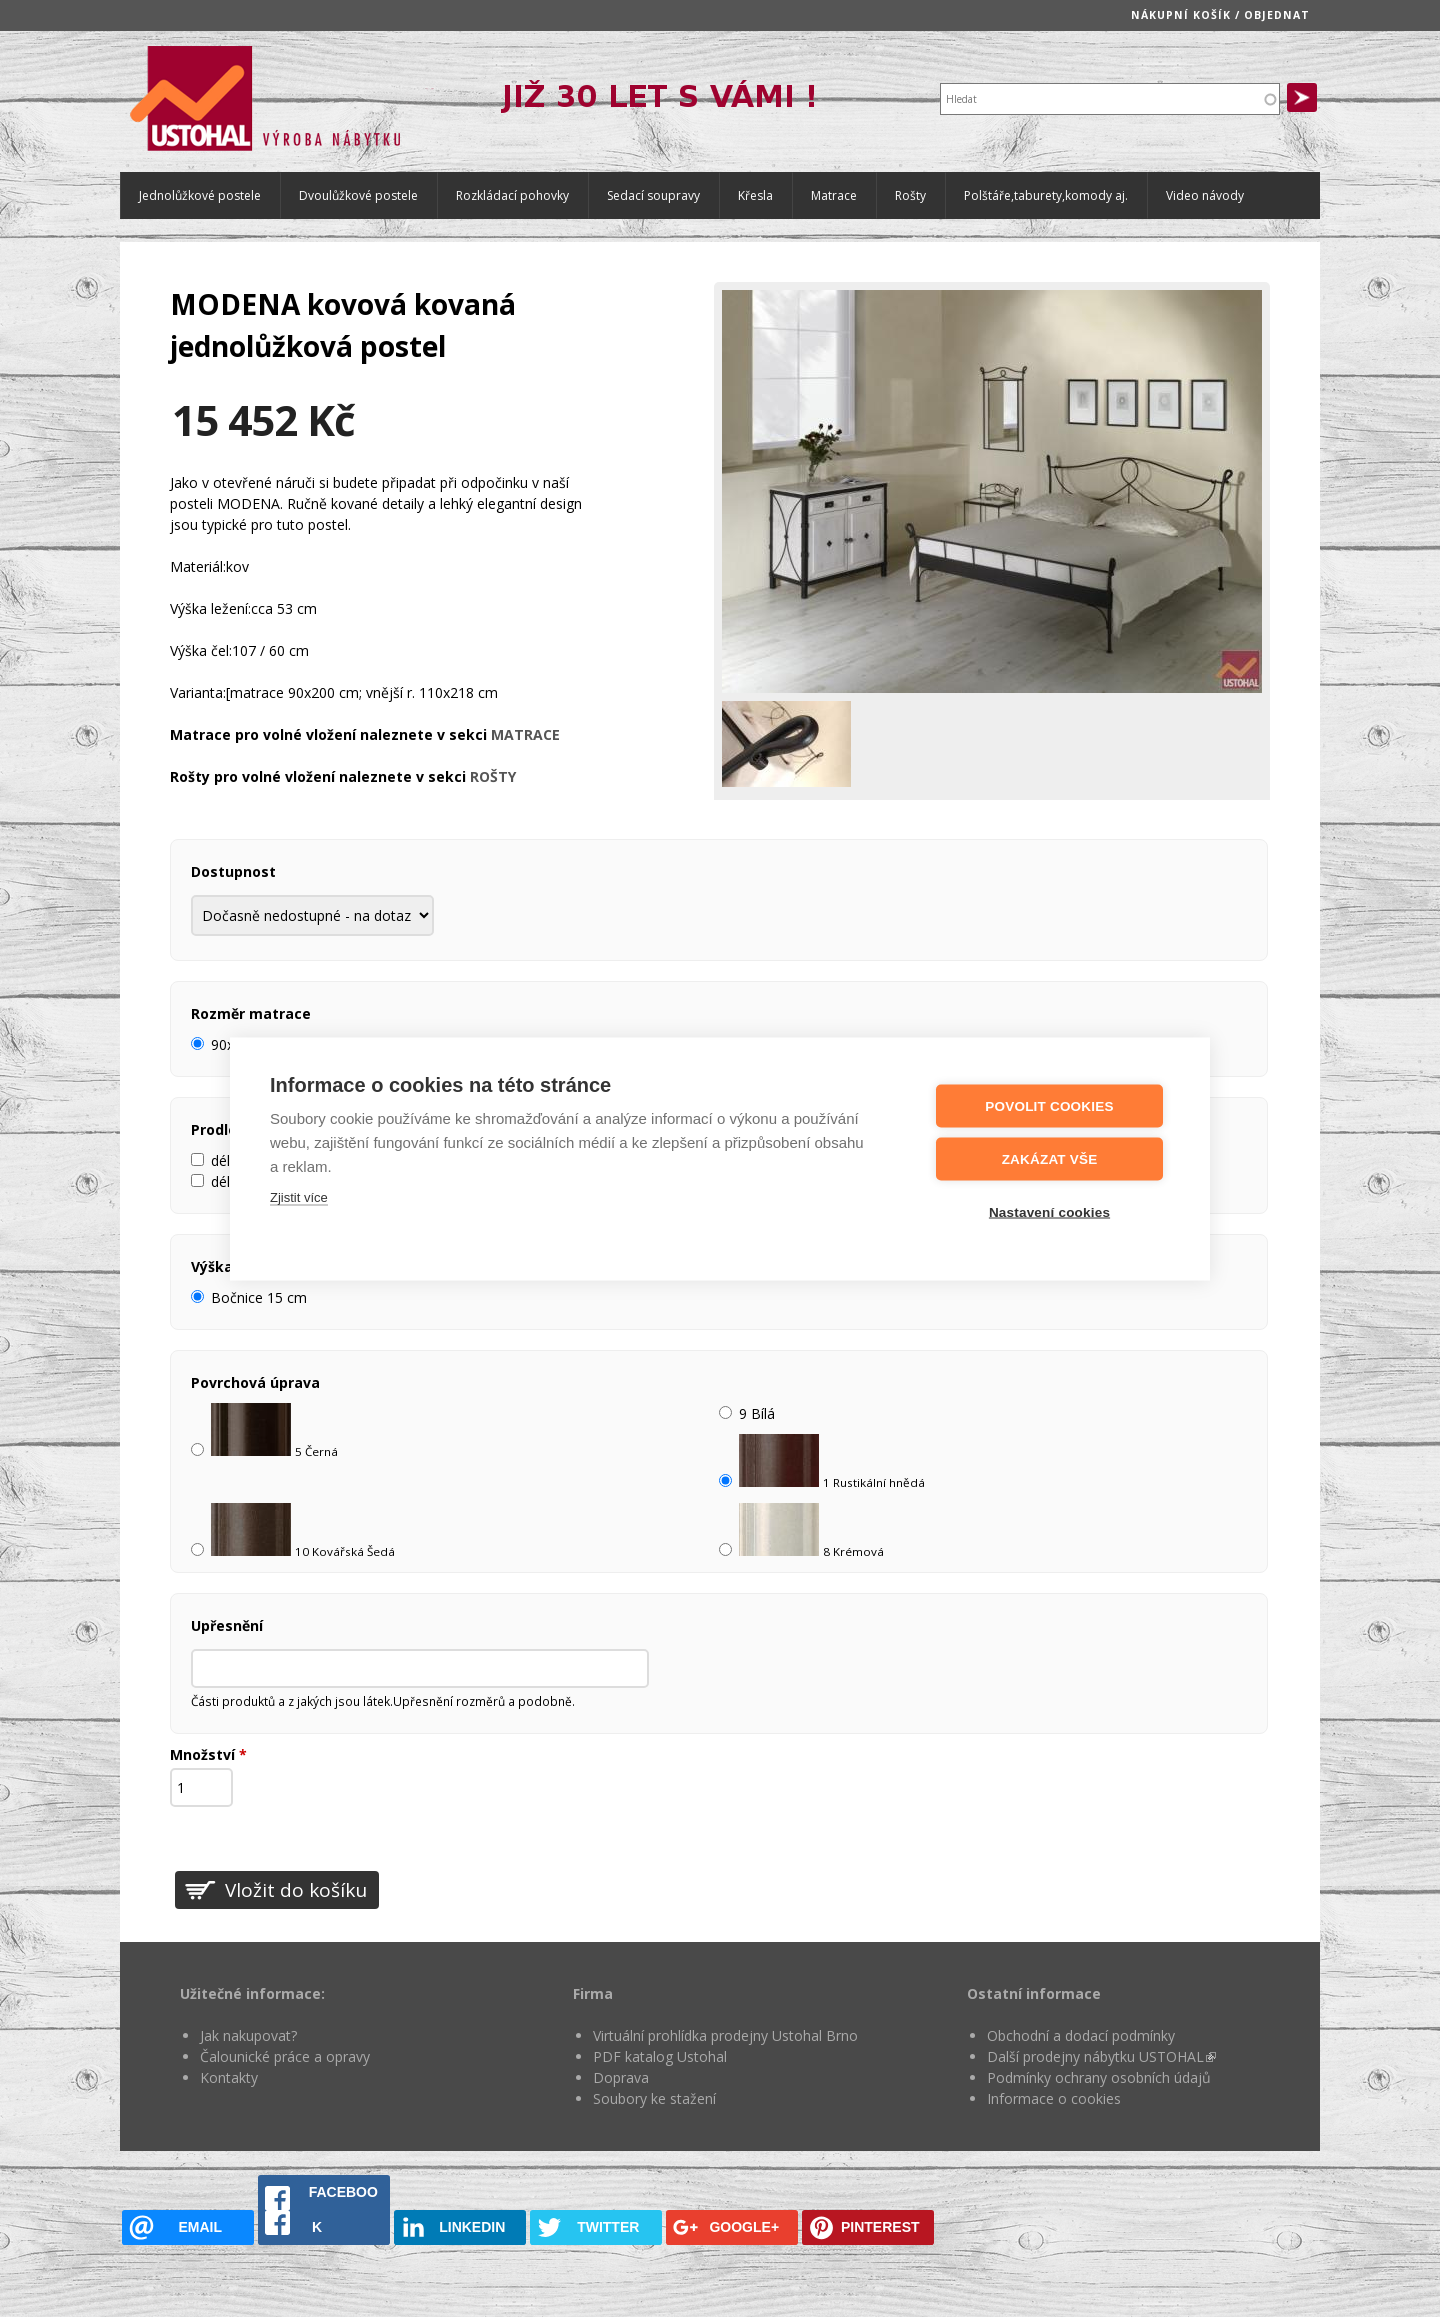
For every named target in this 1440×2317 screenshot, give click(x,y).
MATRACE (525, 734)
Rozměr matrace (251, 1013)
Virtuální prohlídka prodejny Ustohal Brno (725, 2035)
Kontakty (229, 2077)
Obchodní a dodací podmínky (1081, 2035)
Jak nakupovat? (248, 2035)
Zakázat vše (1050, 1158)
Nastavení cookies (1049, 1211)
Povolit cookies (1049, 1105)
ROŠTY (493, 776)
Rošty (910, 195)
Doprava (621, 2077)
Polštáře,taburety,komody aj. (1046, 195)
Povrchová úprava (255, 1382)
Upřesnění (227, 1625)
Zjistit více (299, 1196)
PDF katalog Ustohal (660, 2056)
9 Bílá (757, 1413)
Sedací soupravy (653, 195)
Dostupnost (233, 871)
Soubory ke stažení (654, 2098)
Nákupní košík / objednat (1220, 15)
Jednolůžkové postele (200, 195)
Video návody (1205, 195)
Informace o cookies (1054, 2098)
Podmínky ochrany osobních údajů (1099, 2077)
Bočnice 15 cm (259, 1297)
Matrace (834, 195)
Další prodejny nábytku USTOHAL (1101, 2056)
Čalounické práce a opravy (285, 2056)
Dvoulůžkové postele (358, 195)
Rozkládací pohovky (512, 195)
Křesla (755, 195)
